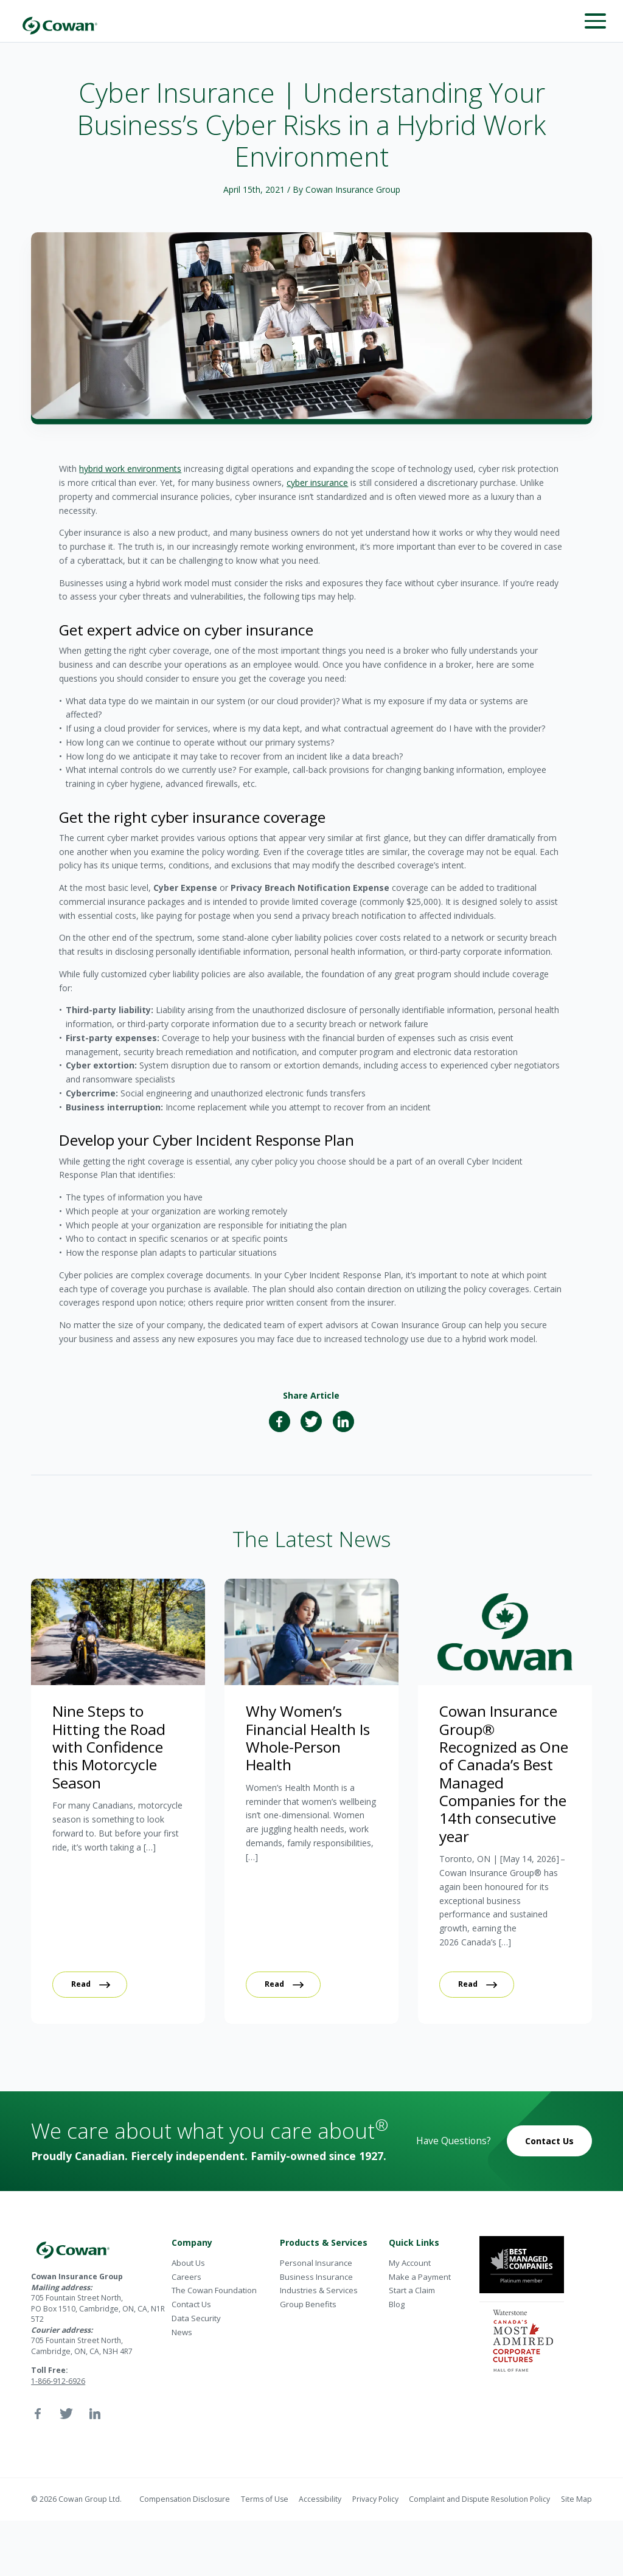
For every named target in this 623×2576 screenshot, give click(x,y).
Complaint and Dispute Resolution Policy (479, 2499)
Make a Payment (420, 2276)
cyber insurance (317, 482)
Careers (186, 2276)
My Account (410, 2262)
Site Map (576, 2499)
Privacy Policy (375, 2499)
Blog (397, 2304)
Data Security (196, 2318)
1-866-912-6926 (58, 2381)
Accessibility (320, 2499)
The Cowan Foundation (214, 2290)
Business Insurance (316, 2276)
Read (81, 1984)
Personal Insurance (316, 2262)
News (182, 2332)
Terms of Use (264, 2499)
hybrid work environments (130, 468)
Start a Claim (412, 2290)
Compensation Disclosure (184, 2499)
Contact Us (549, 2141)
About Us (188, 2262)
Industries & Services (319, 2290)
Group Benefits (308, 2304)
